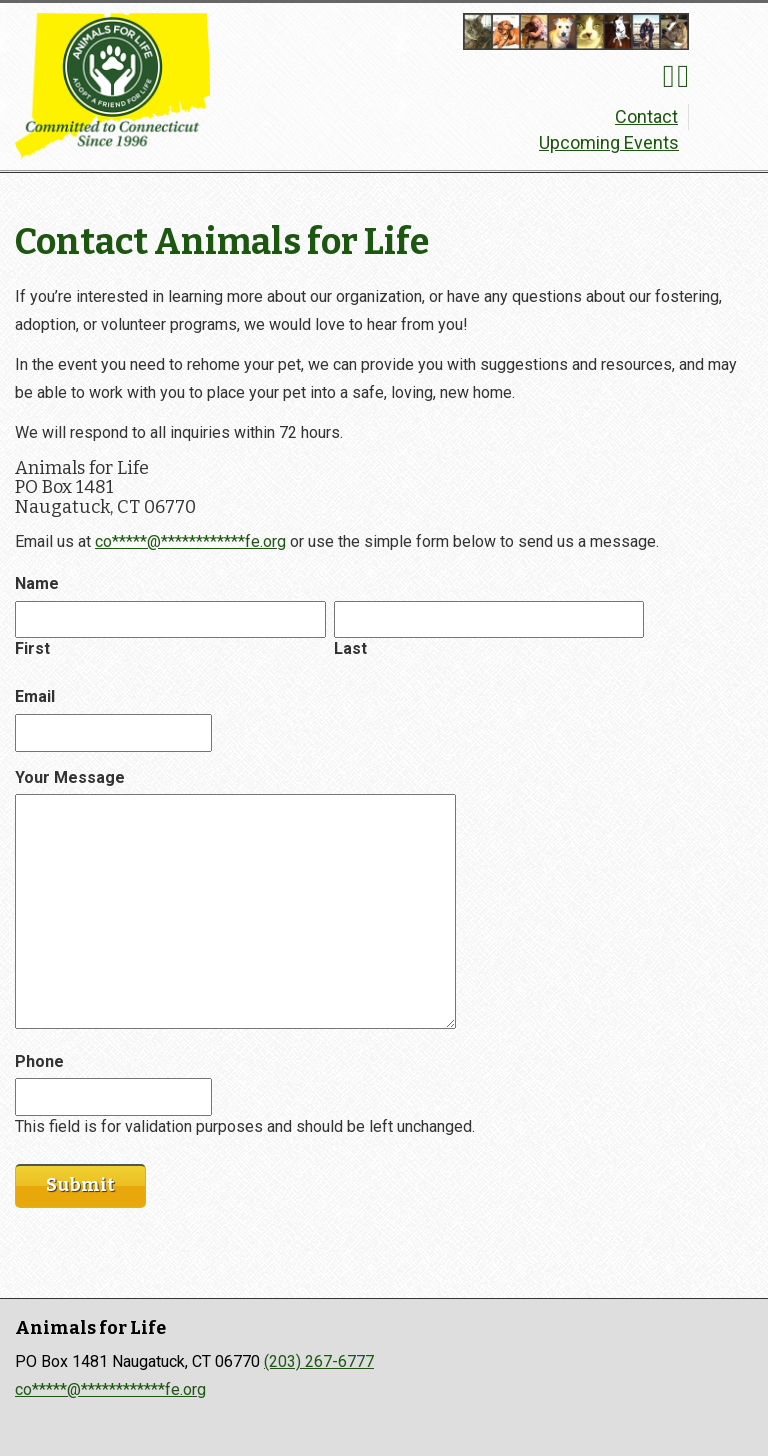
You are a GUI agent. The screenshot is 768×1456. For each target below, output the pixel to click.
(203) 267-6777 (319, 1361)
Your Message (70, 777)
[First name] (170, 620)
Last (350, 648)
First (32, 648)
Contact (646, 116)
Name (37, 583)
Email (35, 696)
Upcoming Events (609, 142)
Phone (39, 1061)
